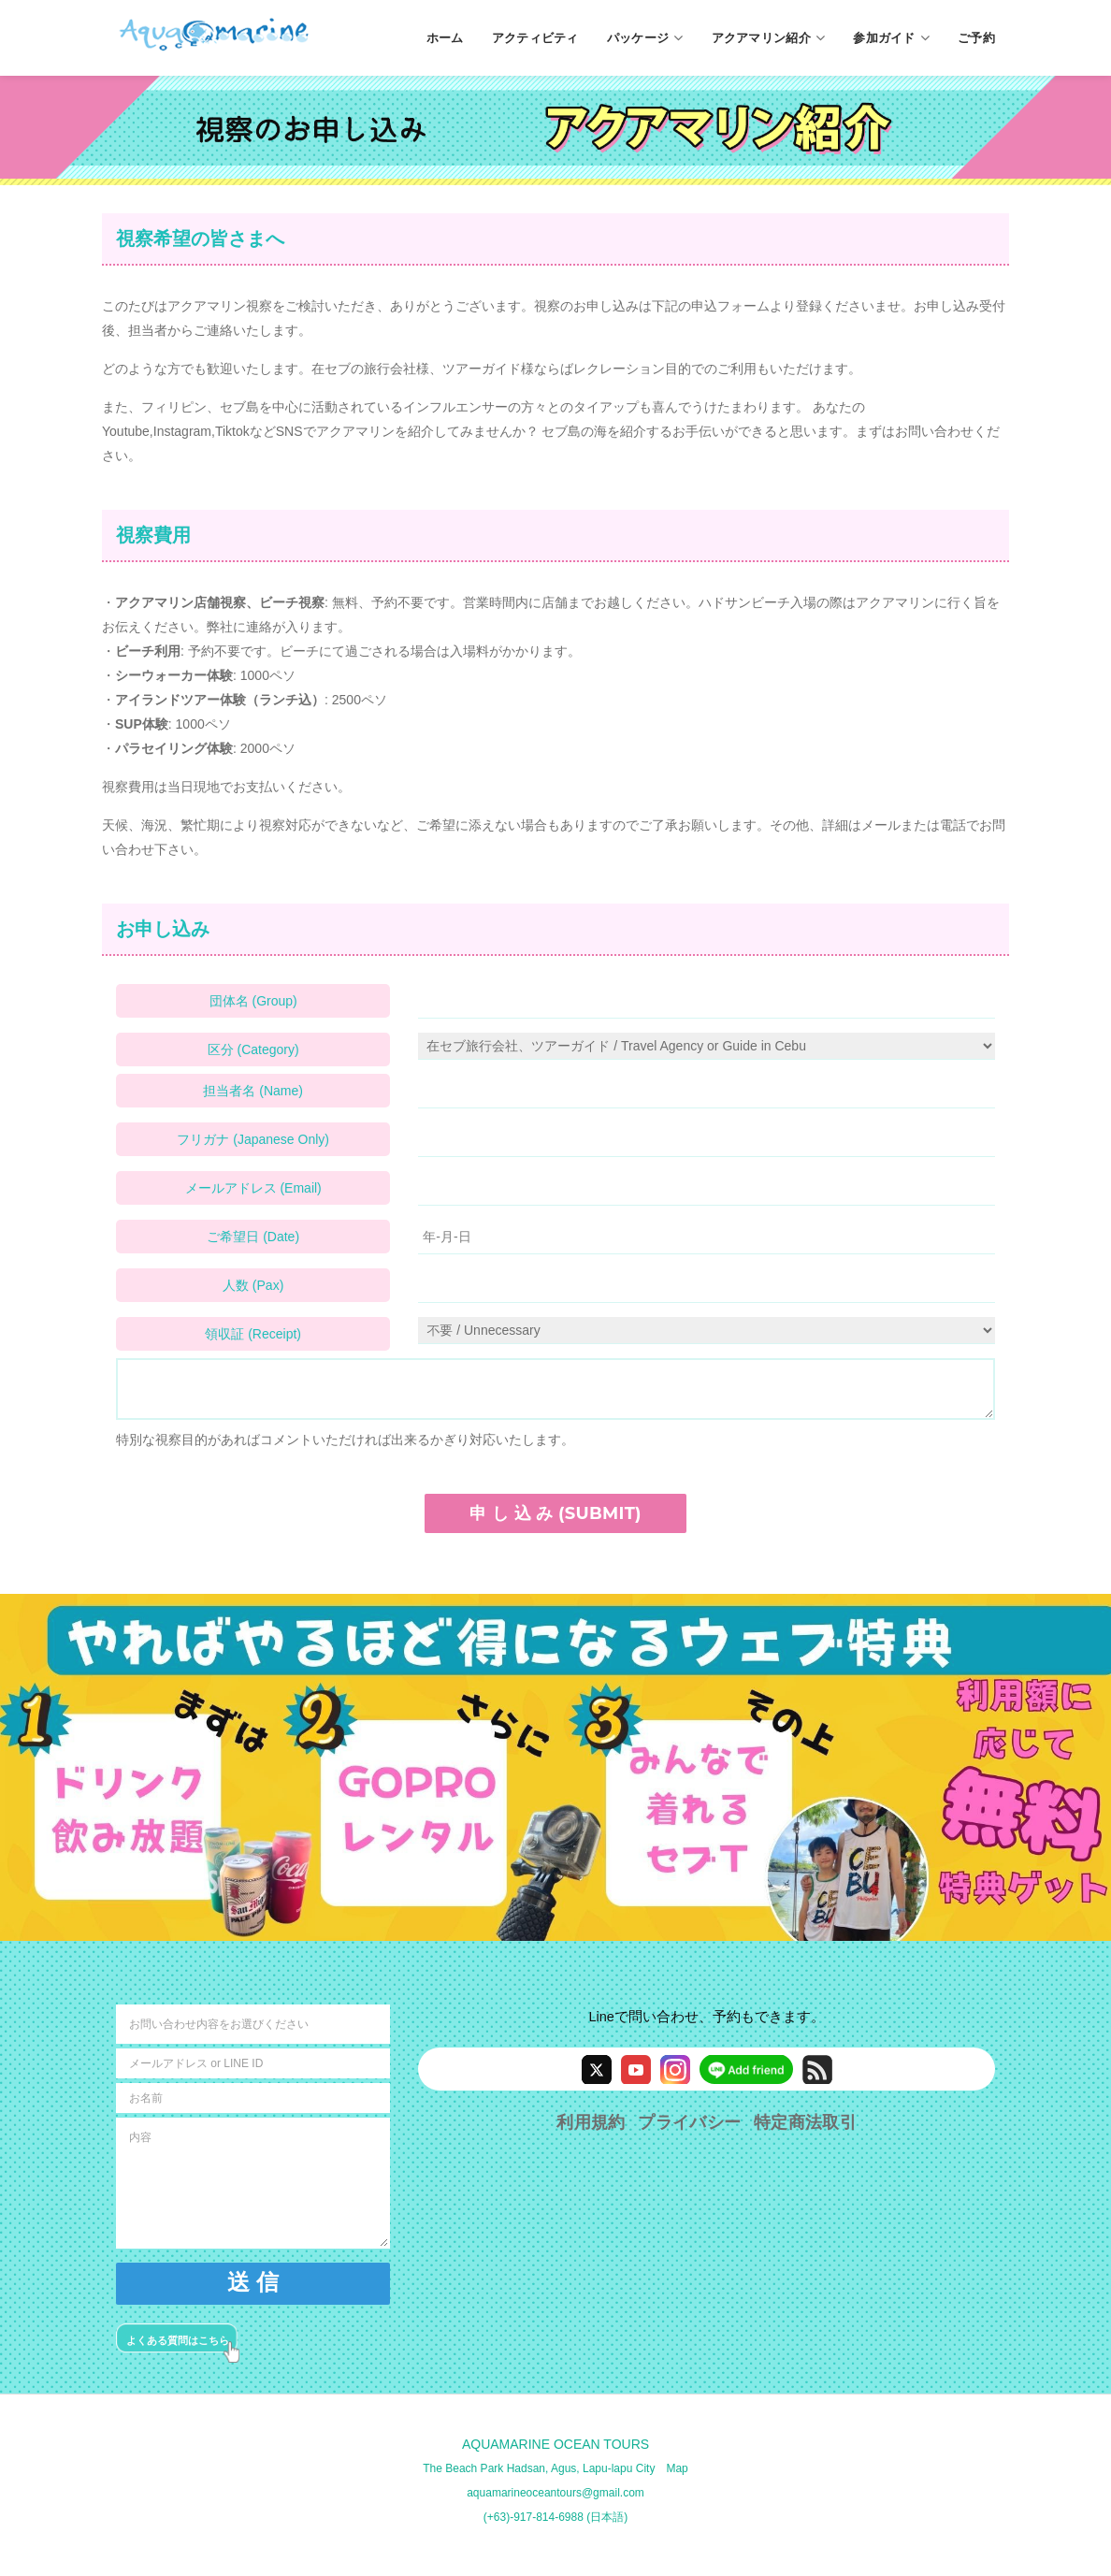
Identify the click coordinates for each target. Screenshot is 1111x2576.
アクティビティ (535, 37)
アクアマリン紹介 (769, 38)
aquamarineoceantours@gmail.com (555, 2492)
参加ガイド (891, 38)
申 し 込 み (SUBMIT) (555, 1513)
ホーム (445, 37)
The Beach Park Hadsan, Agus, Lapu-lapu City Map (555, 2468)
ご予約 (976, 37)
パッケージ (645, 38)
